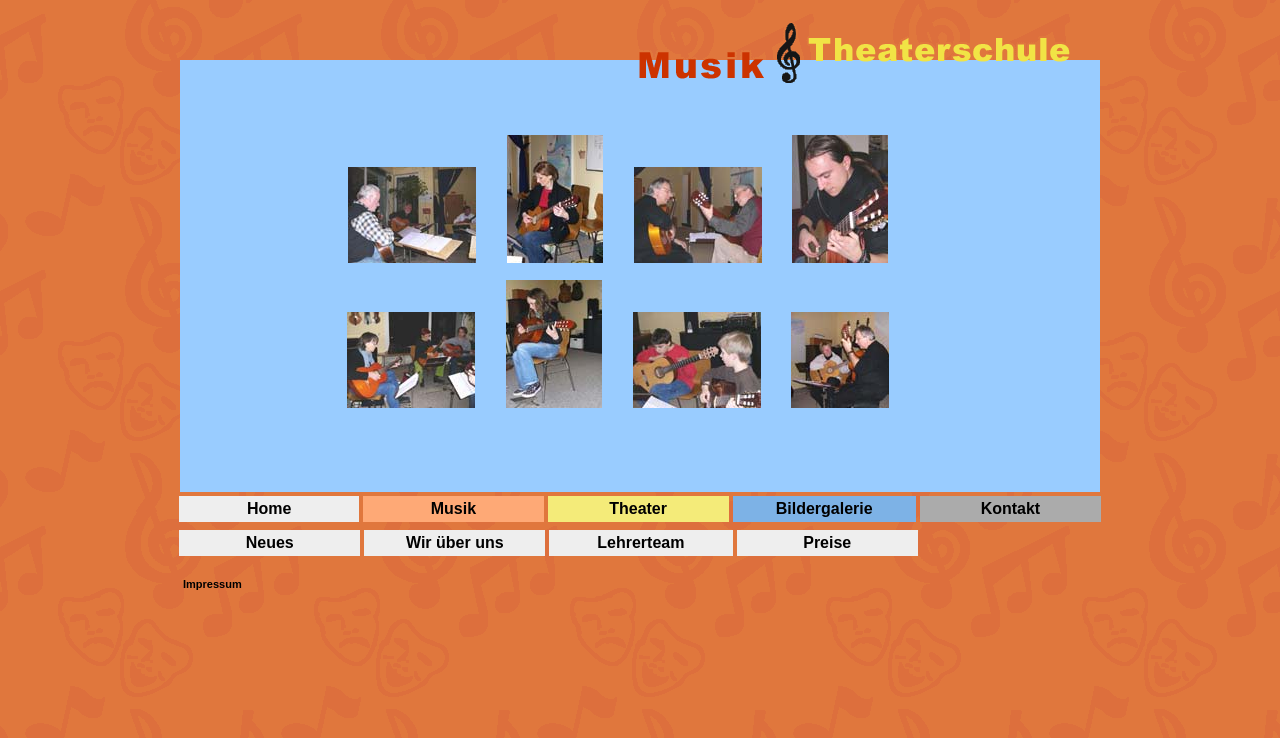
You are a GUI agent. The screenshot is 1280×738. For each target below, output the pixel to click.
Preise (827, 542)
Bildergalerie (824, 508)
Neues (270, 542)
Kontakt (1011, 508)
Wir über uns (455, 542)
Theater (638, 508)
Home (269, 508)
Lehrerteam (640, 542)
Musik (453, 508)
